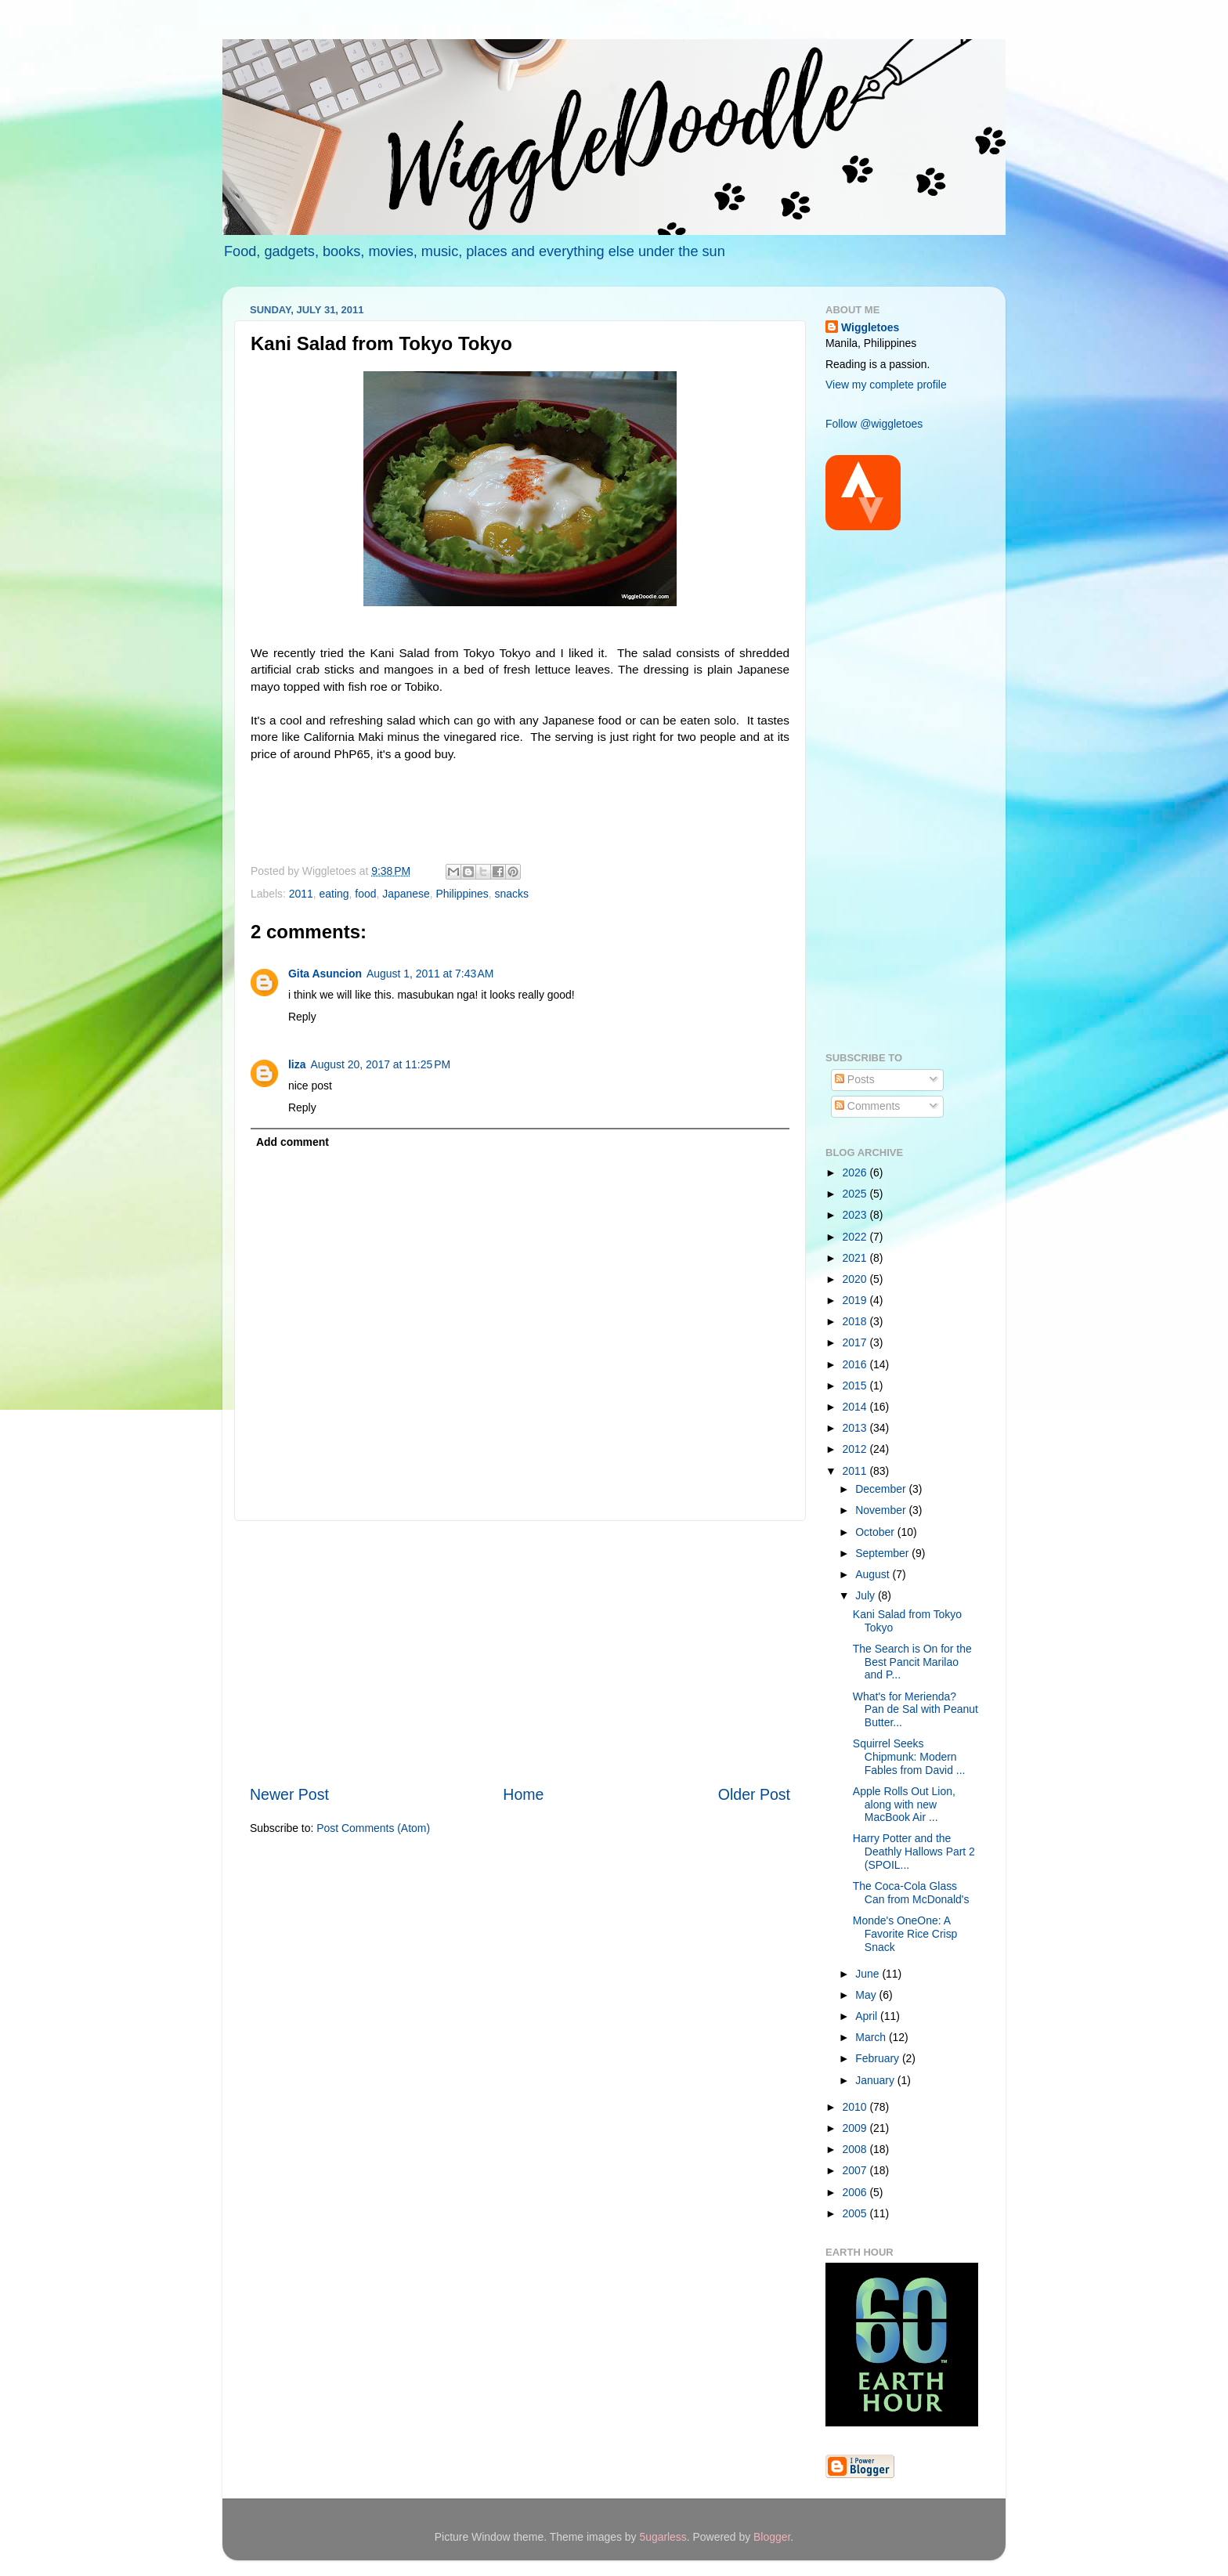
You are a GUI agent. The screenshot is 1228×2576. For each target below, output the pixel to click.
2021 (856, 1258)
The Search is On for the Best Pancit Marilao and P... (912, 1661)
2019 (856, 1300)
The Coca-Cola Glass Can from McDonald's (911, 1893)
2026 (856, 1172)
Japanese (405, 893)
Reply (302, 1016)
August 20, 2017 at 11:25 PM (380, 1064)
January (876, 2080)
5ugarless (662, 2537)
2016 (856, 1364)
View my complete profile (886, 384)
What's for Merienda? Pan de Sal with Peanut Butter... (915, 1709)
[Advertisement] (520, 1652)
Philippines (461, 893)
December (881, 1489)
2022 (856, 1236)
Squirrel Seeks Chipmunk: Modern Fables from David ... (909, 1756)
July (866, 1595)
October (876, 1532)
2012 (856, 1449)
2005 (856, 2213)
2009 (856, 2128)
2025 (856, 1193)
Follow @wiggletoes (874, 423)
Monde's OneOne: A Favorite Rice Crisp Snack (905, 1933)
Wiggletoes (870, 327)
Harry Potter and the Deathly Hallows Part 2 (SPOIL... (914, 1851)
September (883, 1553)
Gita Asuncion (325, 973)
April (867, 2016)
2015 (856, 1385)
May (867, 1995)
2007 (856, 2170)
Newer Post (289, 1794)
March (872, 2037)
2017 (856, 1342)
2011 (301, 893)
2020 (856, 1279)
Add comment (292, 1142)
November (881, 1510)
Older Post (754, 1794)
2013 (856, 1428)
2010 (856, 2107)
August (873, 1574)
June (868, 1973)
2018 (856, 1321)
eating (334, 893)
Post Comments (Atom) (373, 1828)
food (365, 893)
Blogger (771, 2537)
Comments (867, 1106)
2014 (856, 1406)
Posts (855, 1079)
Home (523, 1794)
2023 (856, 1215)
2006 (856, 2192)
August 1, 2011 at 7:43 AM (430, 973)
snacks (512, 893)
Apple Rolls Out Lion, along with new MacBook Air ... (904, 1804)
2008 (856, 2149)
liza (296, 1064)
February (878, 2058)
